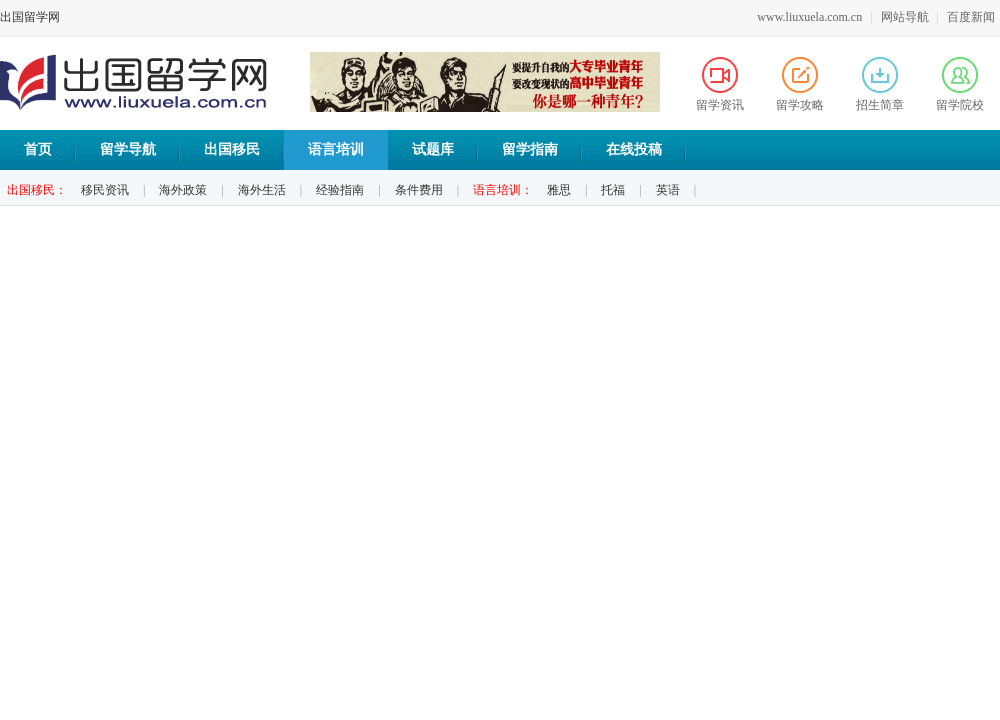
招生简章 (880, 84)
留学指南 (530, 149)
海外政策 (183, 190)
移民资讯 (105, 190)
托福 (613, 190)
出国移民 (232, 149)
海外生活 (262, 190)
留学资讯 (720, 84)
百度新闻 (971, 17)
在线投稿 (634, 149)
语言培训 (336, 149)
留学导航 (128, 149)
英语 (668, 190)
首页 (38, 149)
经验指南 (340, 190)
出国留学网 (30, 17)
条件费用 (419, 190)
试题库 (433, 149)
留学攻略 (800, 84)
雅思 (559, 190)
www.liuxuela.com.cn (809, 17)
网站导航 (905, 17)
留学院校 (960, 84)
